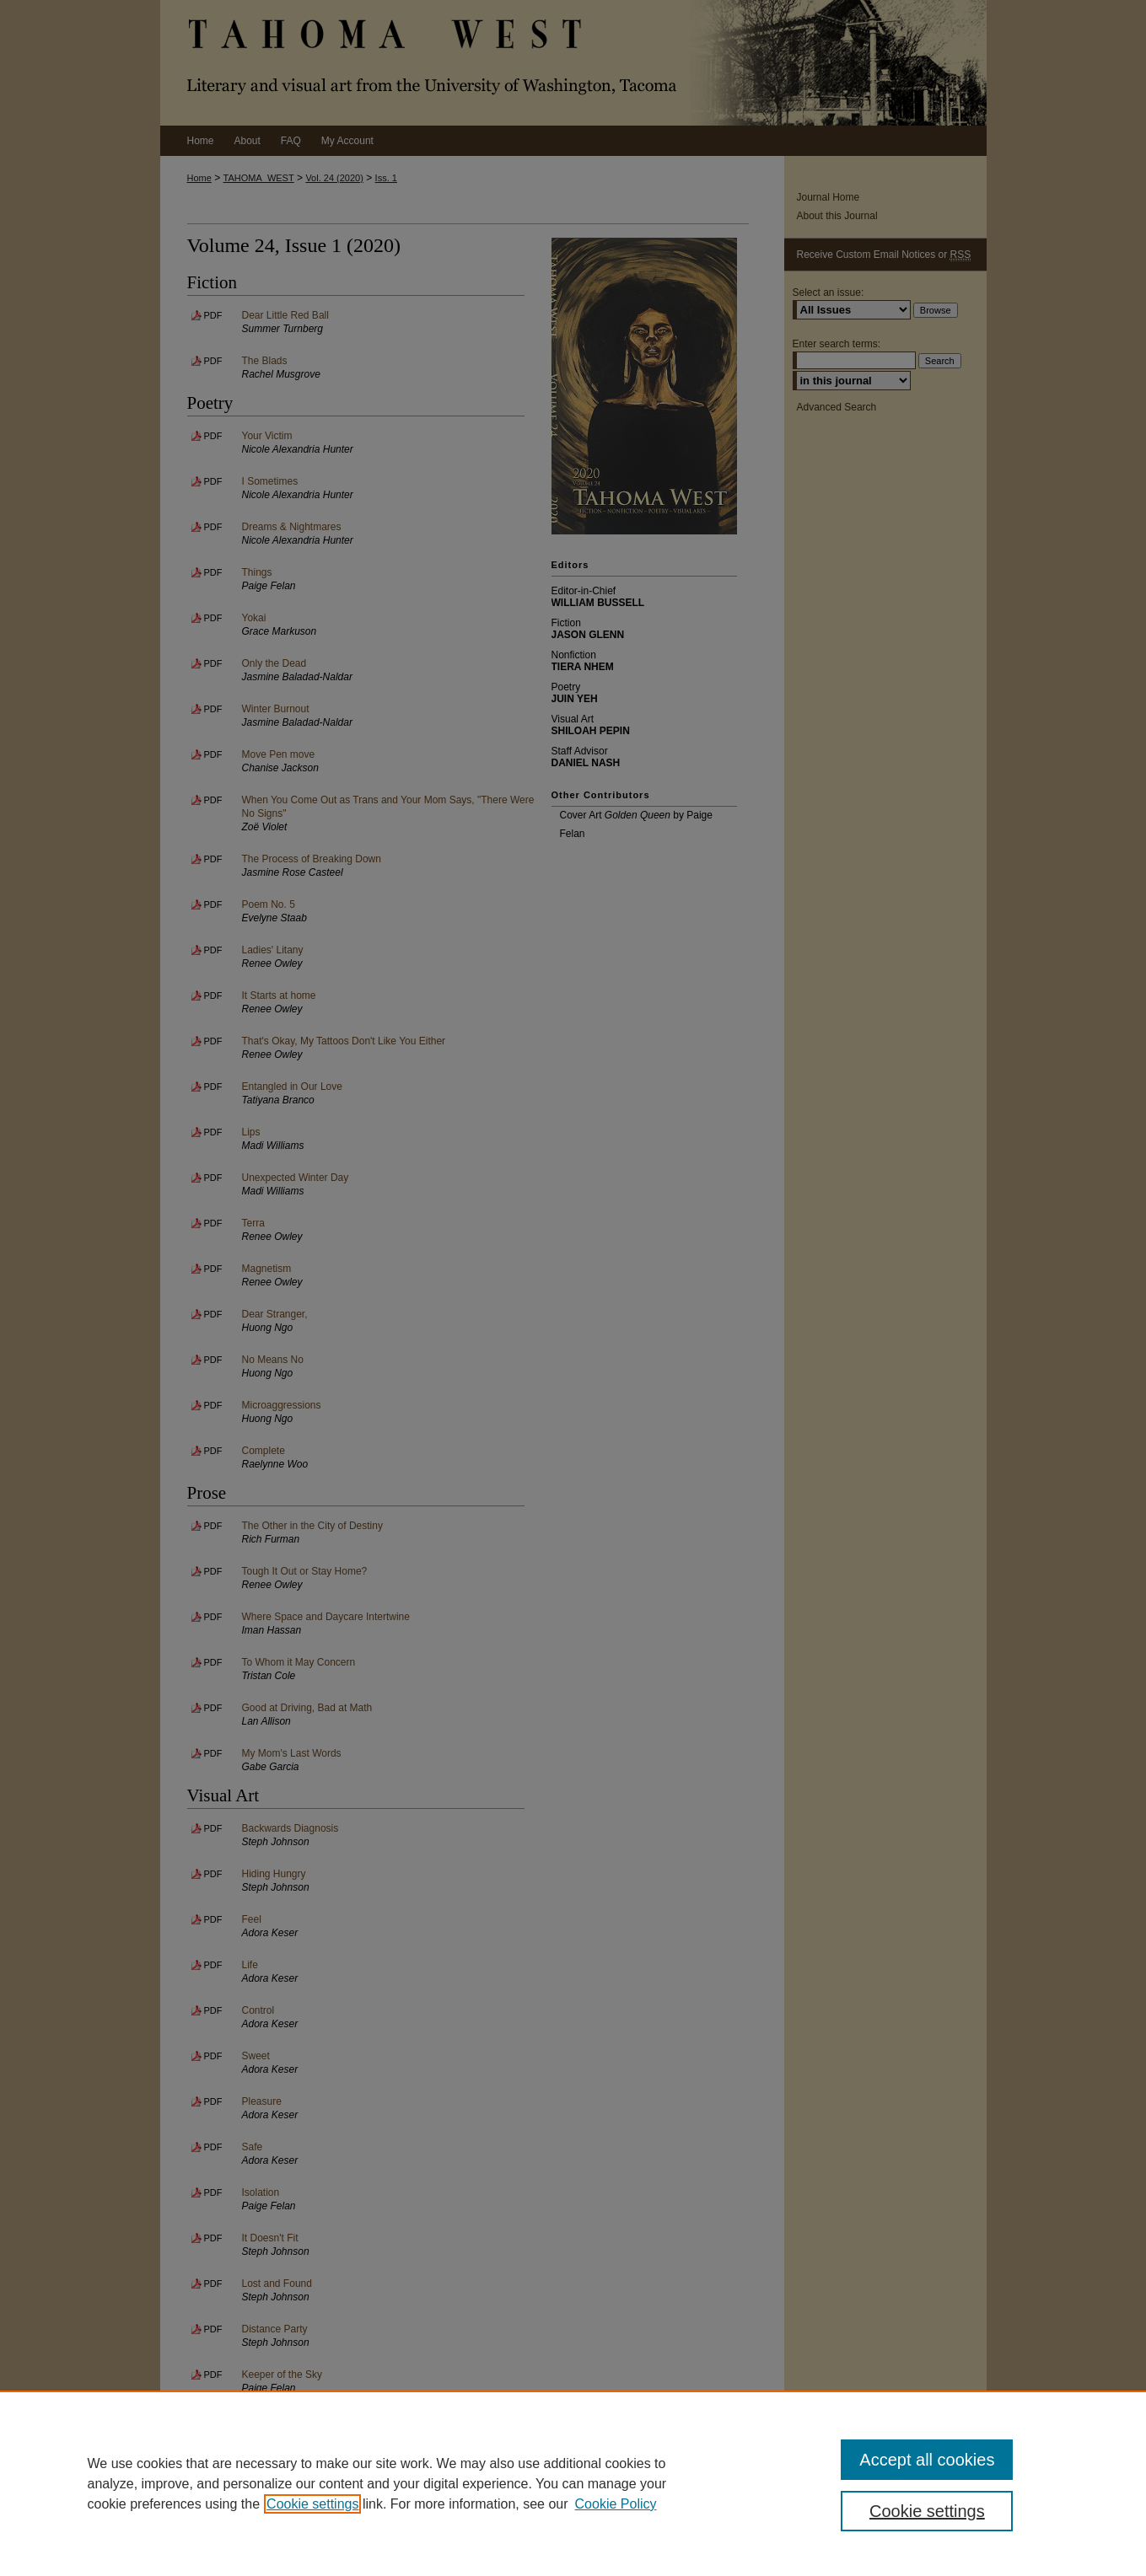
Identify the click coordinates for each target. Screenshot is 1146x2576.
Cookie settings (312, 2504)
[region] (573, 2483)
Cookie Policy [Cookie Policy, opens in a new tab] (616, 2504)
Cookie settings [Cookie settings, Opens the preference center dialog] (927, 2511)
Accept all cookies (926, 2459)
